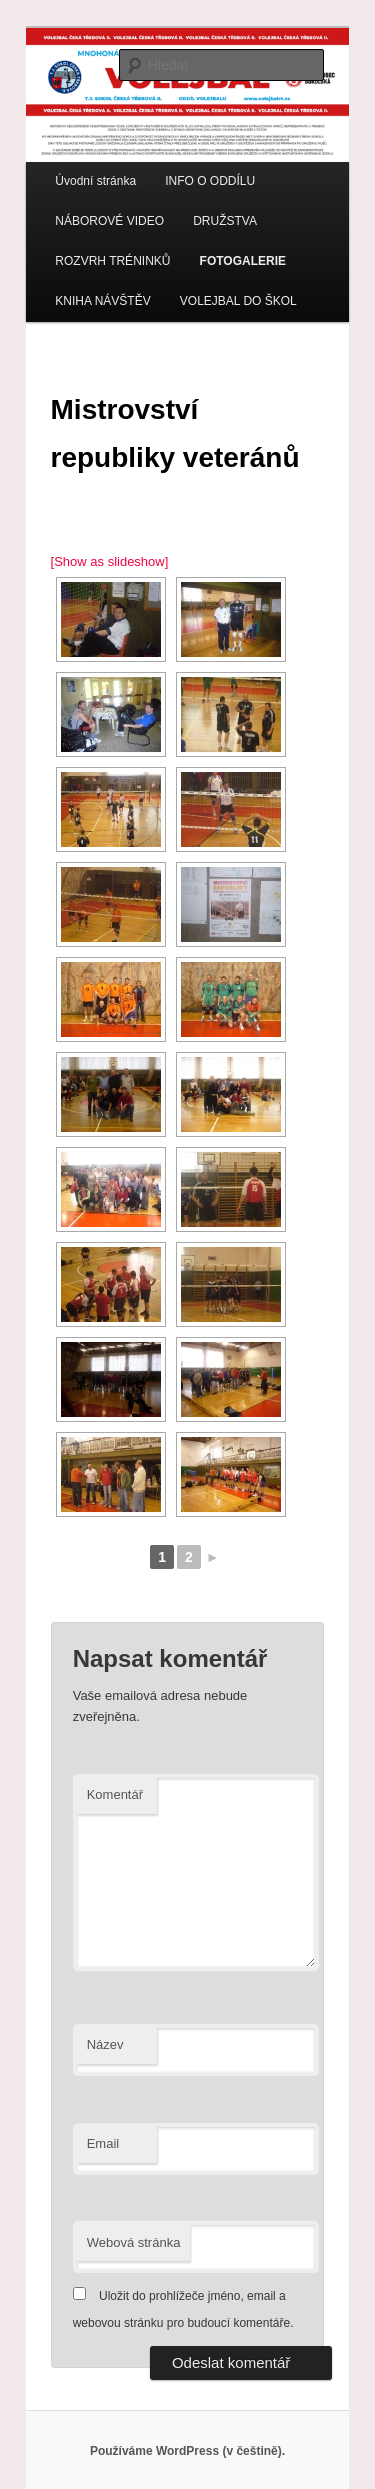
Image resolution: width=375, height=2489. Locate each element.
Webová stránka (134, 2242)
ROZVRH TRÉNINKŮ (112, 261)
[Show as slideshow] (110, 561)
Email (103, 2143)
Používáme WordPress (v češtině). (187, 2451)
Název (105, 2044)
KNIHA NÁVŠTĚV (102, 301)
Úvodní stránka (95, 181)
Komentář (115, 1794)
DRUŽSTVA (225, 221)
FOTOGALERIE (243, 261)
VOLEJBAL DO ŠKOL (238, 301)
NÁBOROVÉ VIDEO (109, 221)
